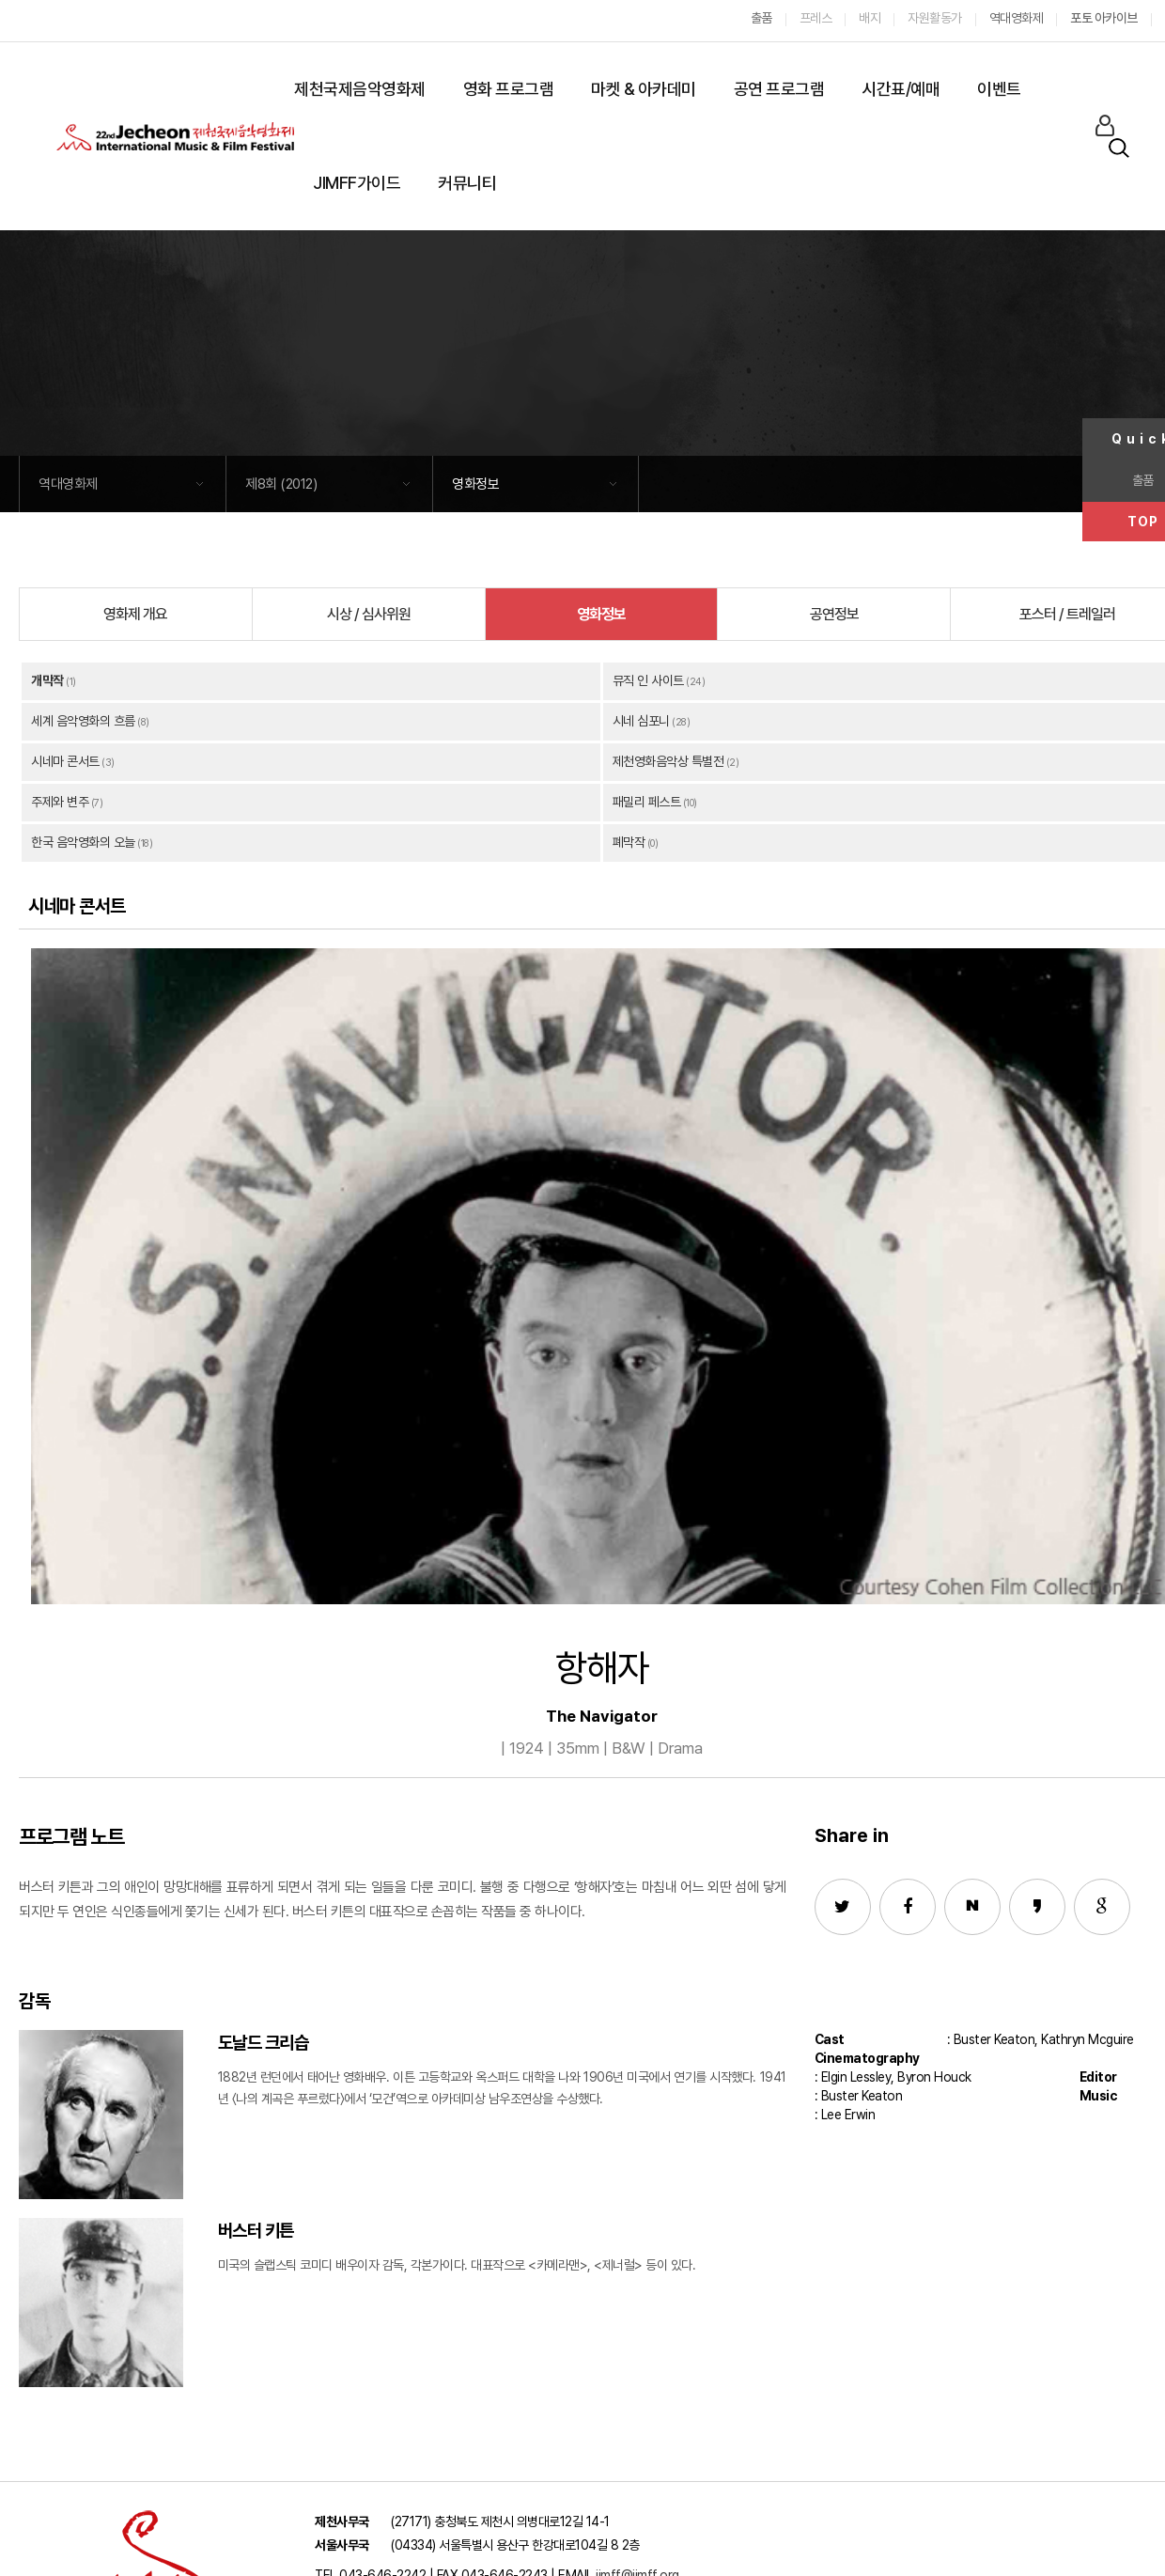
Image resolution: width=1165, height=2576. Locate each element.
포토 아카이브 (1104, 17)
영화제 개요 (135, 614)
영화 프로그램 (508, 89)
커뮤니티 (467, 183)
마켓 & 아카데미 (643, 89)
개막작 (47, 680)
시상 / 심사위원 (369, 614)
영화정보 (475, 484)
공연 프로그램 (779, 89)
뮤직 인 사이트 (648, 680)
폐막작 (629, 842)
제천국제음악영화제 (360, 89)
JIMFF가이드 (356, 183)
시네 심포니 (641, 720)
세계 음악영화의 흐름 (83, 720)
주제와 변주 (59, 801)
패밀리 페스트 (647, 801)
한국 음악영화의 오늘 (83, 842)
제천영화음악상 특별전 (668, 761)
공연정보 (834, 614)
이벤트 (999, 89)
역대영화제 (68, 484)
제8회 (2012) (281, 484)
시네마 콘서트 (65, 761)
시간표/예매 (901, 89)
